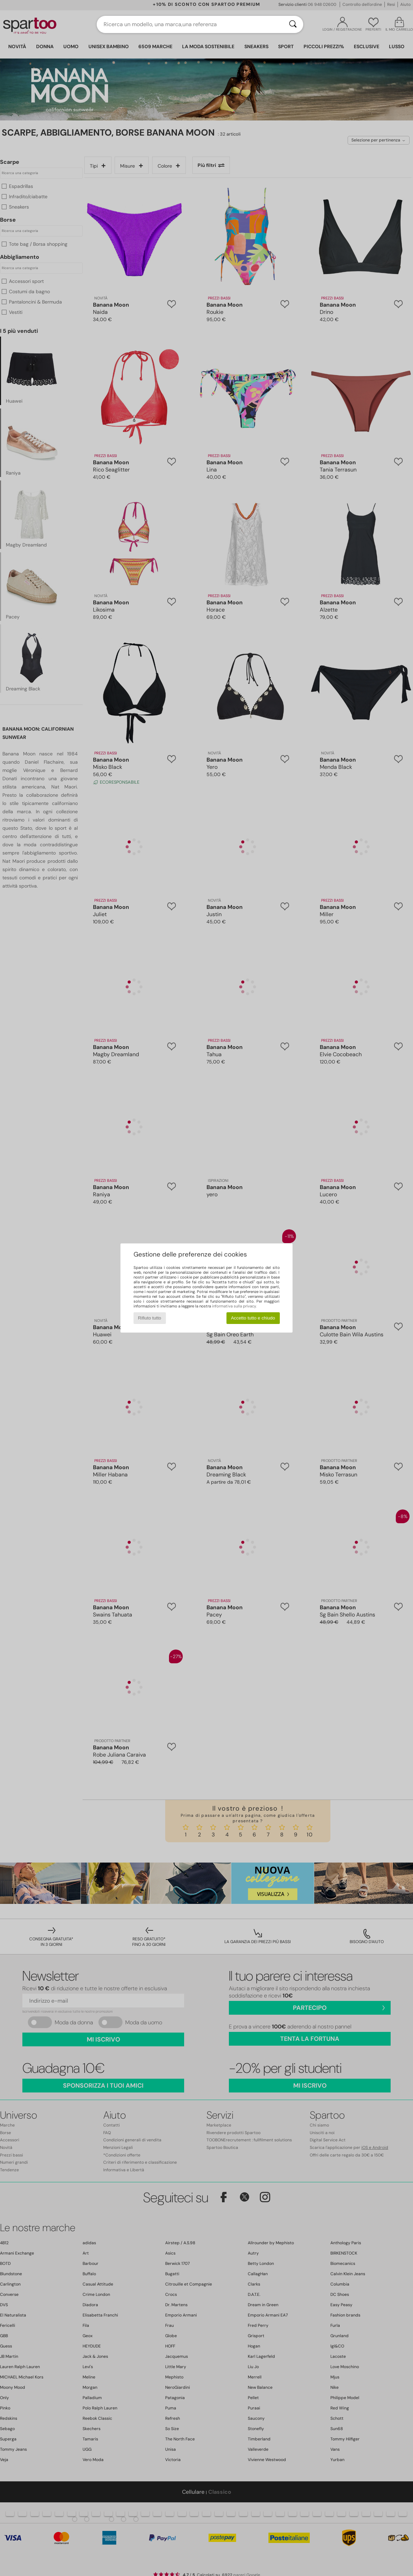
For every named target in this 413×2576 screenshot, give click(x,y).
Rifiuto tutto (149, 1318)
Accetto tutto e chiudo (253, 1318)
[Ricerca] (293, 24)
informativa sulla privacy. (234, 1306)
